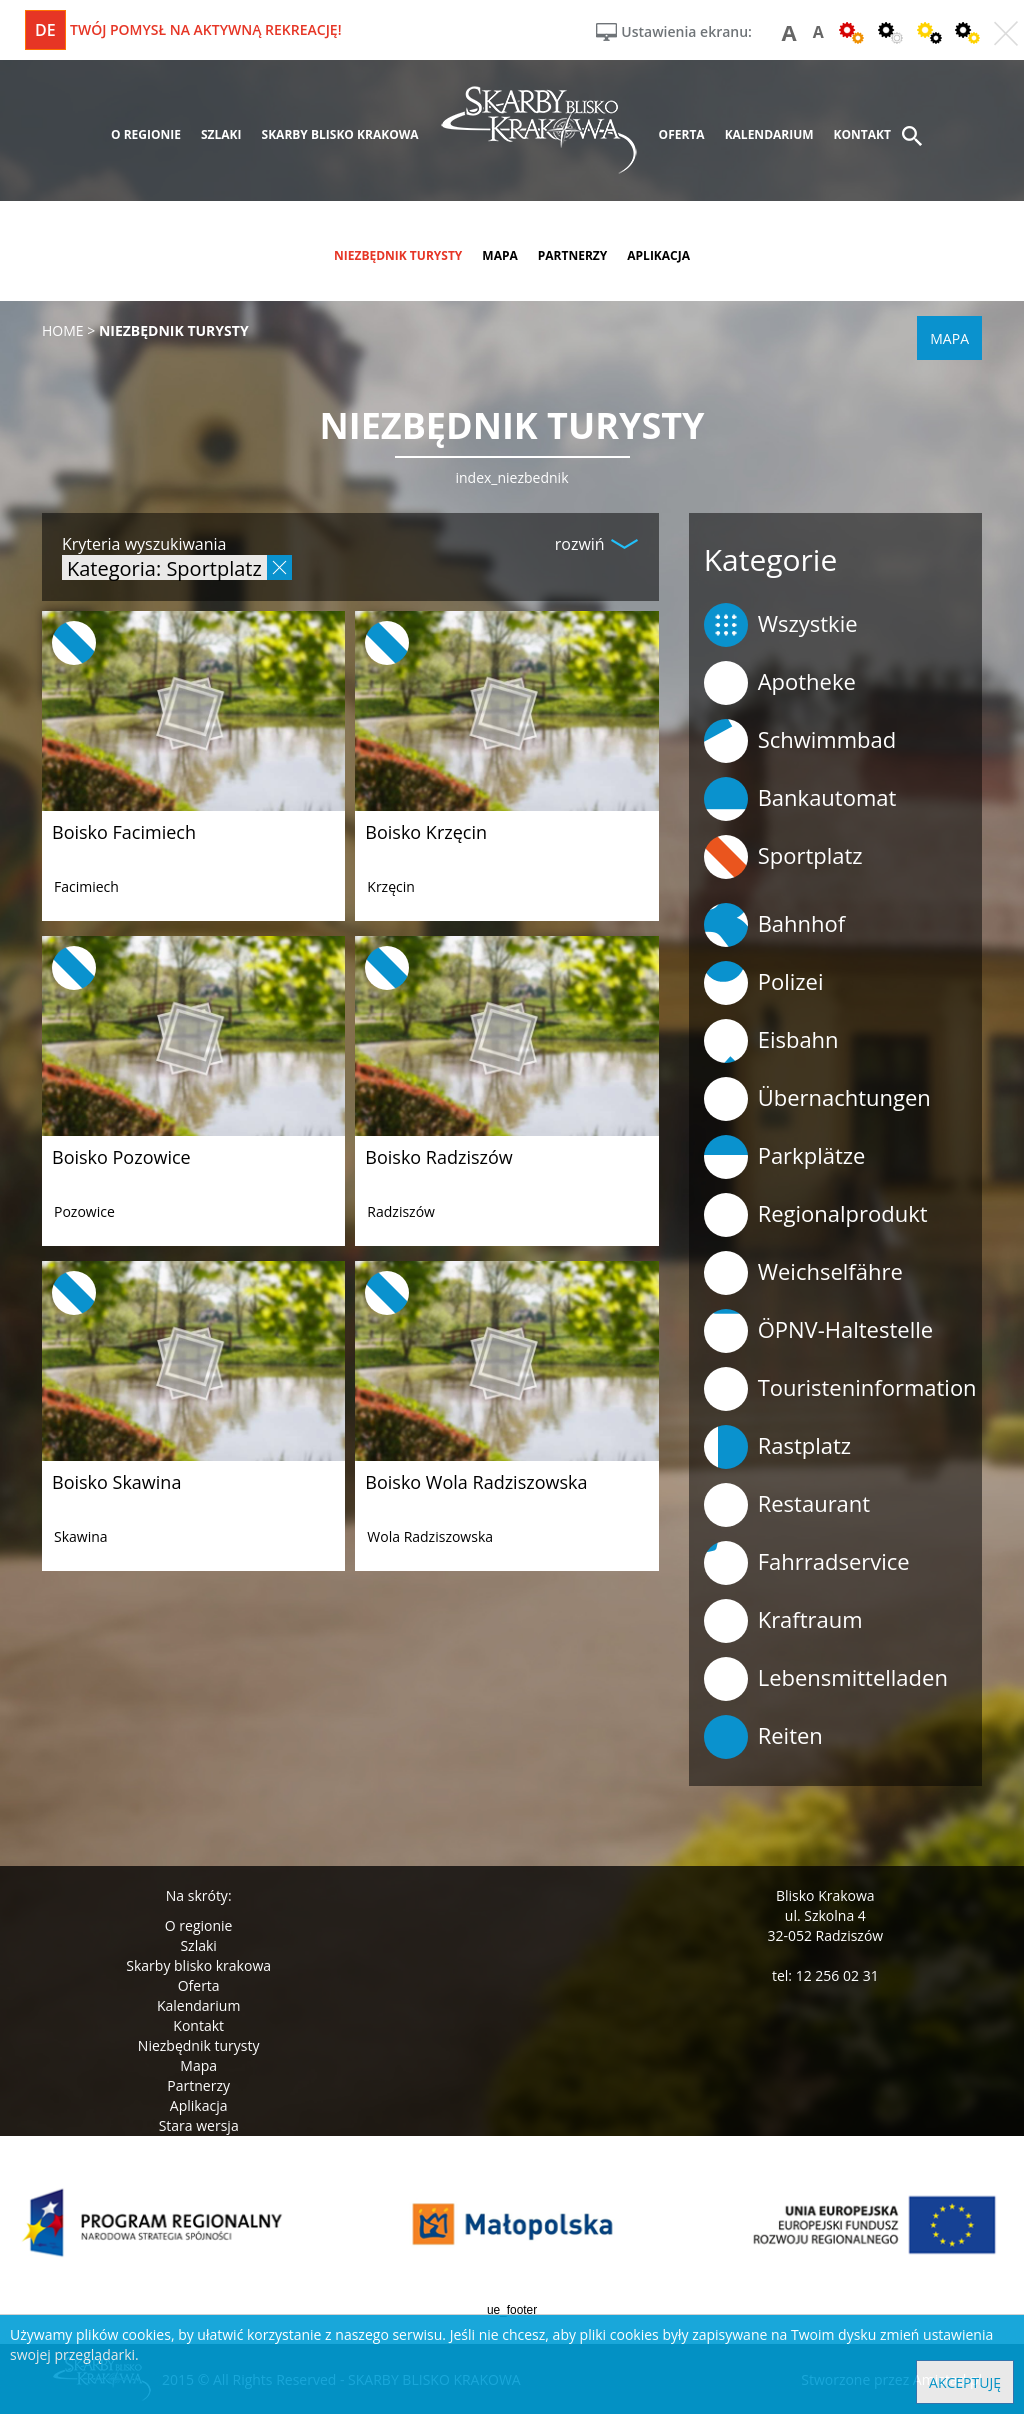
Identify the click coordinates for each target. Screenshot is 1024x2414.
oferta (682, 134)
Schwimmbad (800, 741)
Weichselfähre (803, 1273)
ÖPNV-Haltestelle (818, 1331)
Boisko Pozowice (121, 1157)
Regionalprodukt (816, 1215)
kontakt (862, 134)
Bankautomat (800, 799)
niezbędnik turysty (398, 255)
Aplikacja (199, 2105)
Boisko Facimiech (124, 832)
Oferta (199, 1985)
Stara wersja (199, 2125)
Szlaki (198, 1945)
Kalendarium (198, 2005)
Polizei (764, 983)
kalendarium (769, 134)
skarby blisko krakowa (340, 134)
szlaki (221, 134)
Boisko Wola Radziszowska (476, 1482)
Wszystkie (781, 625)
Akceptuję (965, 2382)
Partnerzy (198, 2085)
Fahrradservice (807, 1563)
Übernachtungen (817, 1099)
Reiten (763, 1737)
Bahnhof (775, 925)
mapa (499, 255)
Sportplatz (783, 857)
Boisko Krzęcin (426, 832)
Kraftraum (783, 1621)
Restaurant (787, 1505)
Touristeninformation (840, 1389)
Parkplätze (785, 1157)
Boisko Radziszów (438, 1157)
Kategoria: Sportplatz (164, 567)
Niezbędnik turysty (199, 2045)
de (45, 30)
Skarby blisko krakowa (198, 1965)
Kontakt (198, 2025)
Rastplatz (778, 1447)
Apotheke (780, 683)
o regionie (146, 134)
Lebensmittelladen (826, 1679)
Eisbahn (771, 1041)
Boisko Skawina (116, 1482)
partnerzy (573, 255)
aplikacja (658, 255)
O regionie (199, 1925)
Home (63, 330)
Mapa (198, 2065)
